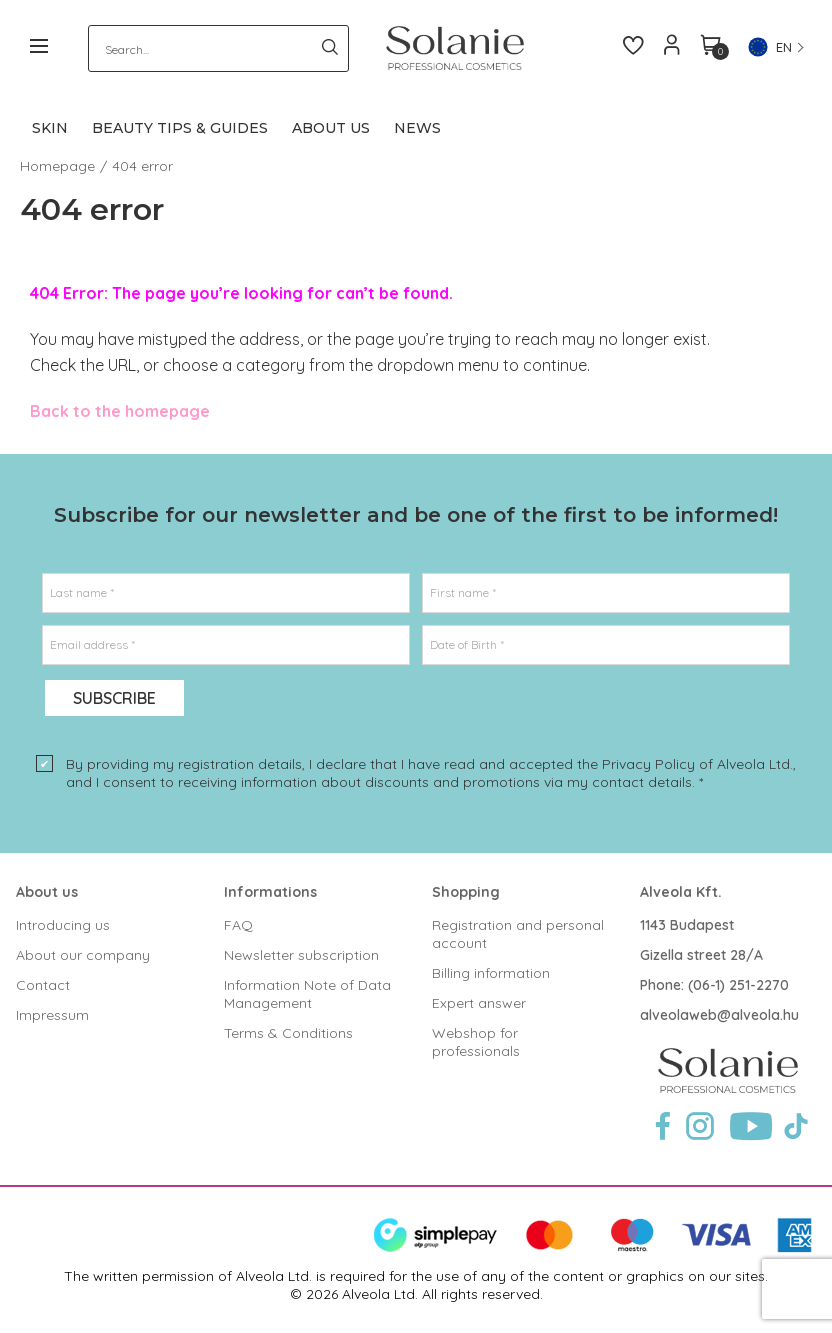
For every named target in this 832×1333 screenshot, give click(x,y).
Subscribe (114, 698)
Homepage (57, 166)
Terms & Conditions (288, 1033)
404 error (142, 166)
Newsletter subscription (301, 955)
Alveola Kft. (681, 892)
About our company (83, 955)
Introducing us (63, 925)
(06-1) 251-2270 (738, 985)
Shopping (466, 892)
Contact (43, 985)
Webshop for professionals (476, 1042)
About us (47, 892)
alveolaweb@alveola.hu (719, 1015)
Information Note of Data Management (307, 994)
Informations (270, 892)
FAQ (238, 925)
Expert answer (479, 1003)
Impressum (52, 1015)
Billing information (491, 973)
